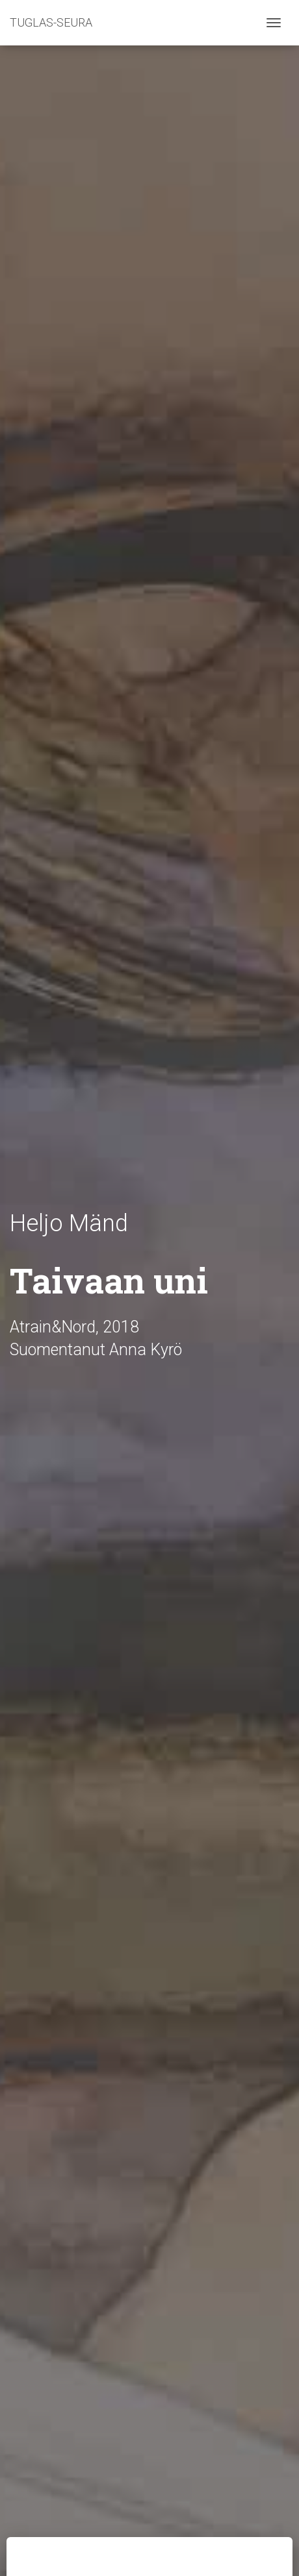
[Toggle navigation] (273, 23)
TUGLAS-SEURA (51, 22)
